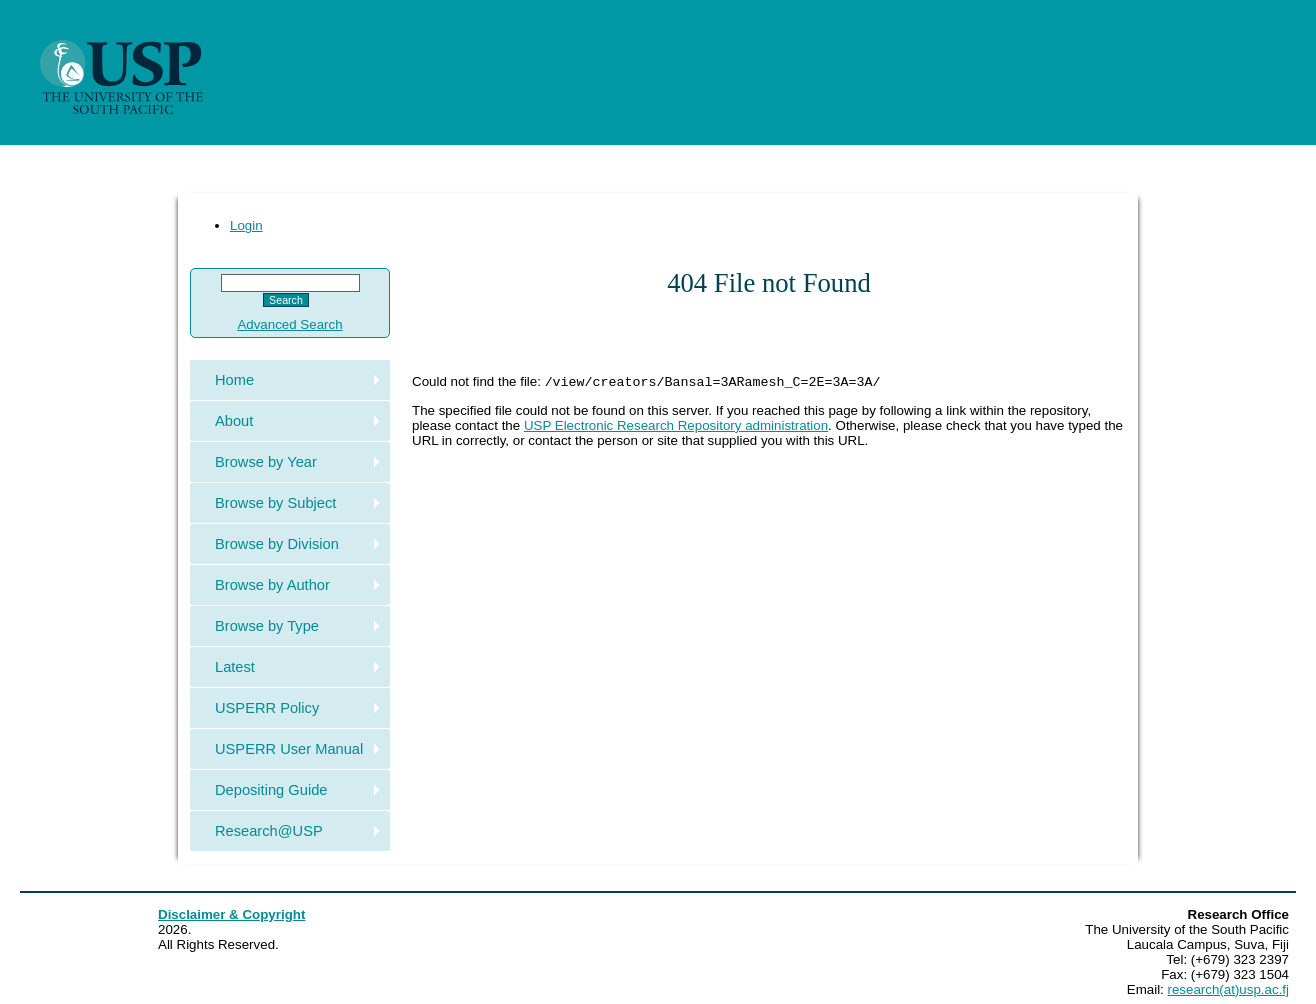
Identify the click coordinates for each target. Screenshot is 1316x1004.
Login (246, 225)
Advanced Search (289, 324)
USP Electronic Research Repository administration (676, 427)
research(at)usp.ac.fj (1228, 989)
